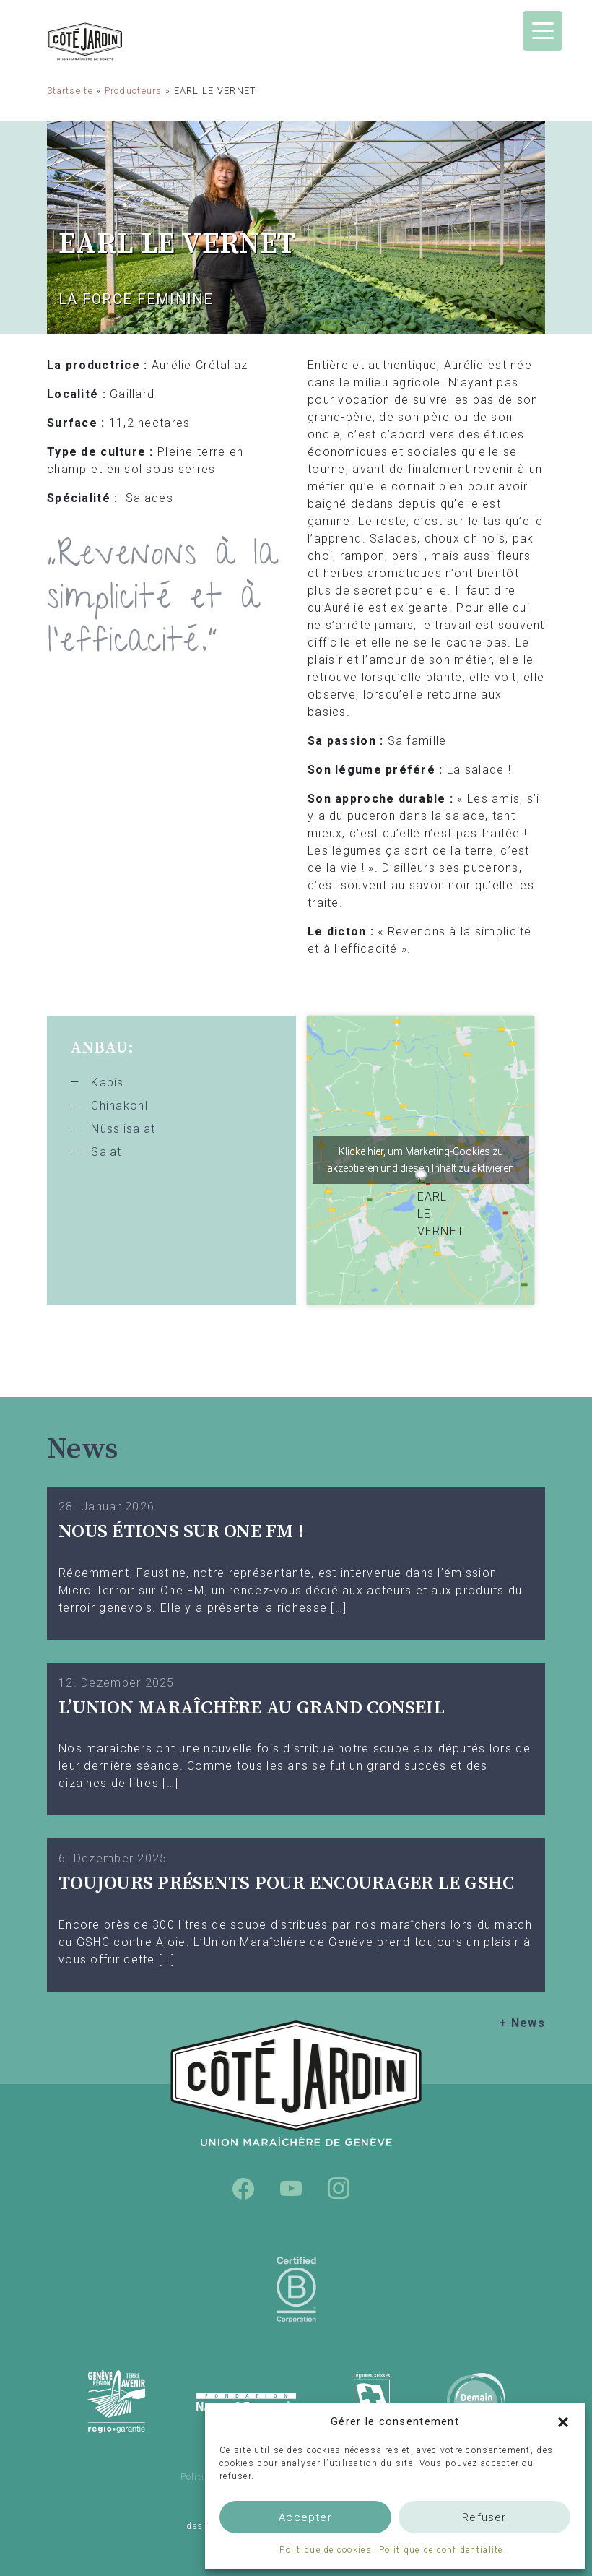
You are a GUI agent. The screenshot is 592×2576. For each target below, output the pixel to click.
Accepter (305, 2517)
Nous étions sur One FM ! (181, 1532)
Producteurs (133, 90)
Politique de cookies (325, 2550)
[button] (563, 2421)
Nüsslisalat (123, 1129)
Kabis (107, 1082)
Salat (106, 1152)
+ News (522, 2023)
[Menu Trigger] (542, 31)
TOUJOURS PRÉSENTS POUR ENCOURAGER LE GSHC (286, 1884)
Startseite (70, 90)
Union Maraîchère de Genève (123, 41)
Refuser (484, 2517)
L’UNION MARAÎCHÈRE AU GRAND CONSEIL (251, 1708)
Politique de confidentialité (441, 2550)
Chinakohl (119, 1105)
